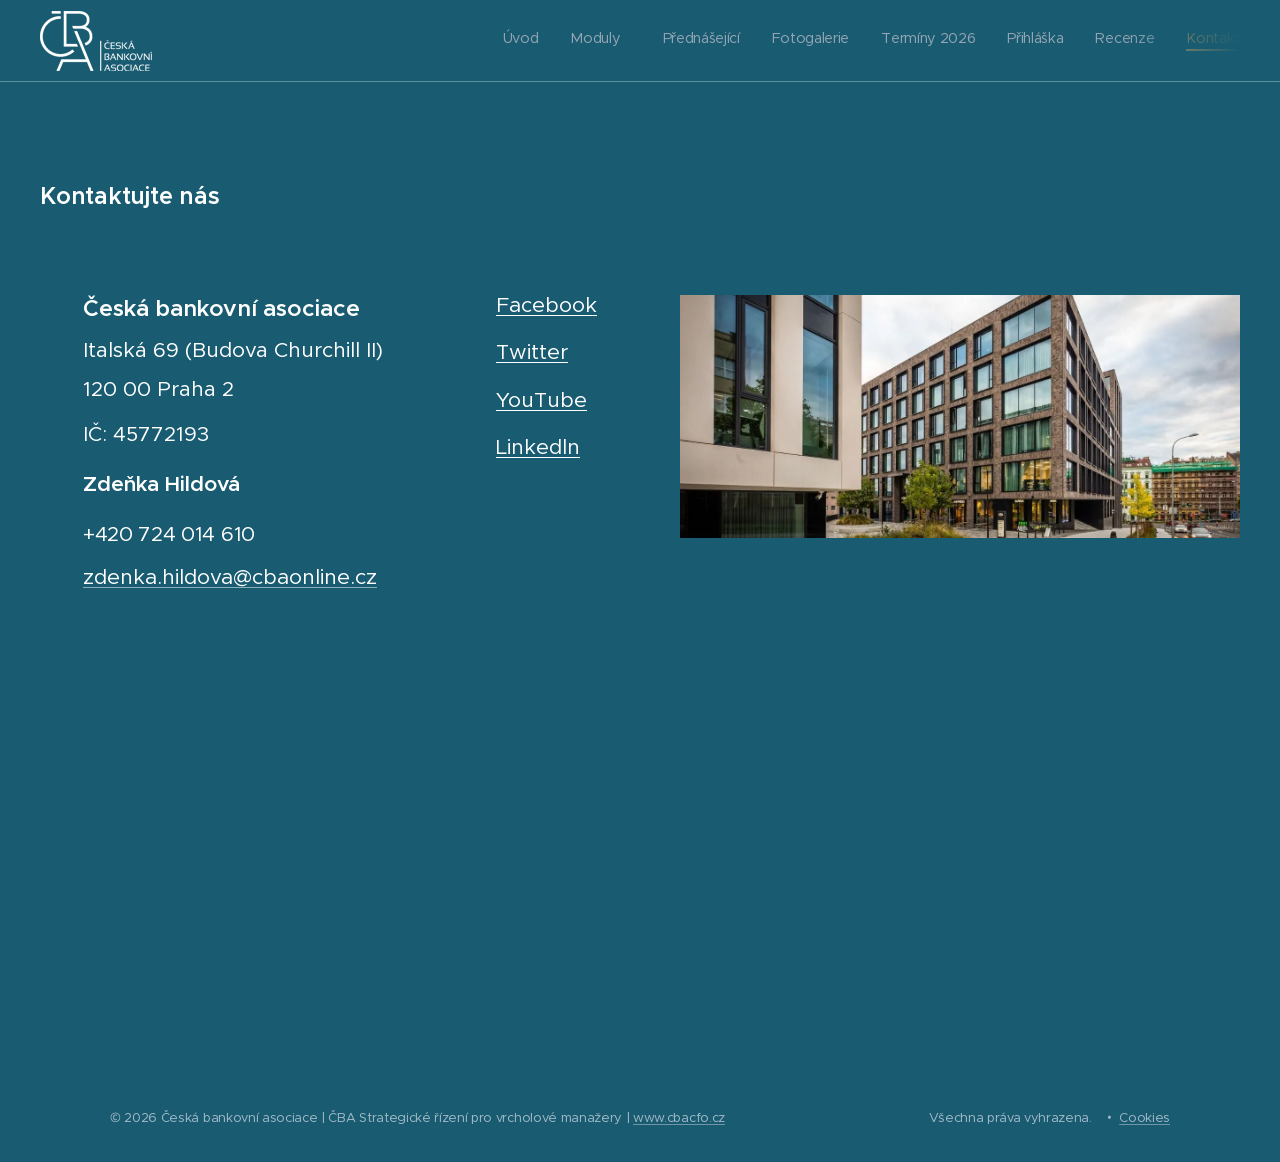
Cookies (1144, 1117)
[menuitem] (1011, 41)
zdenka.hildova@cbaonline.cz (230, 577)
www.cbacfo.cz (679, 1117)
